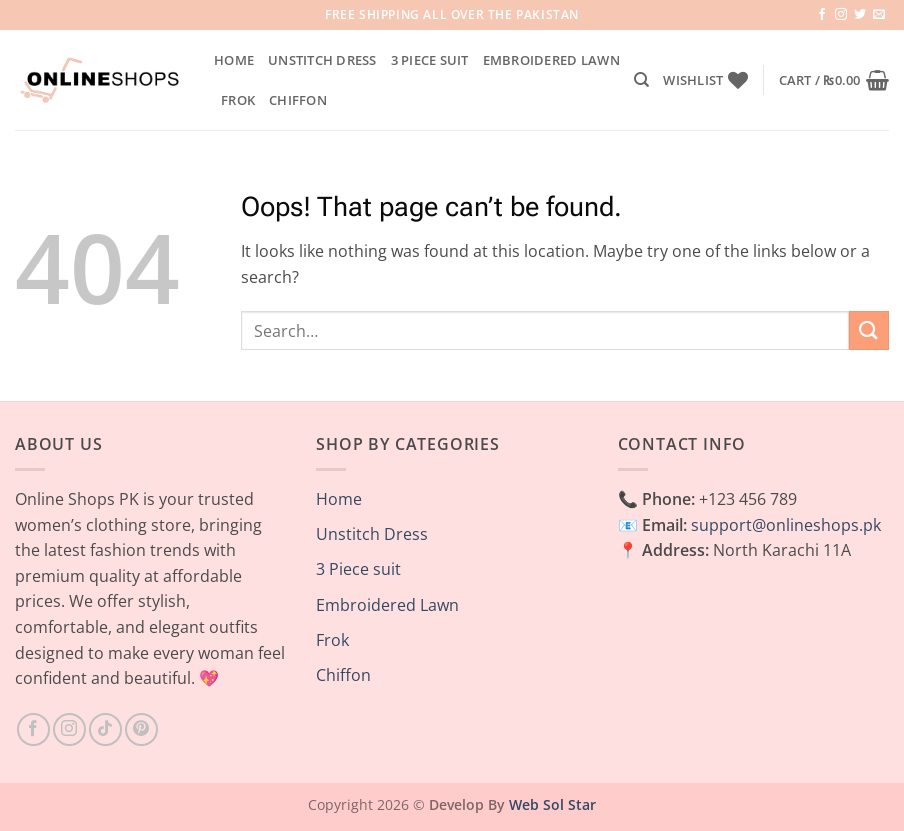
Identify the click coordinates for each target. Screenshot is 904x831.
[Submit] (869, 330)
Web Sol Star (552, 804)
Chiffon (298, 100)
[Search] (641, 80)
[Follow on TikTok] (105, 729)
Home (234, 60)
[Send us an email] (879, 15)
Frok (238, 100)
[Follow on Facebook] (822, 15)
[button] (834, 80)
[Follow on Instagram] (841, 15)
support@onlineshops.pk (786, 525)
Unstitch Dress (322, 60)
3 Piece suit (430, 60)
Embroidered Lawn (551, 60)
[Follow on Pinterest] (141, 729)
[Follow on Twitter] (860, 15)
